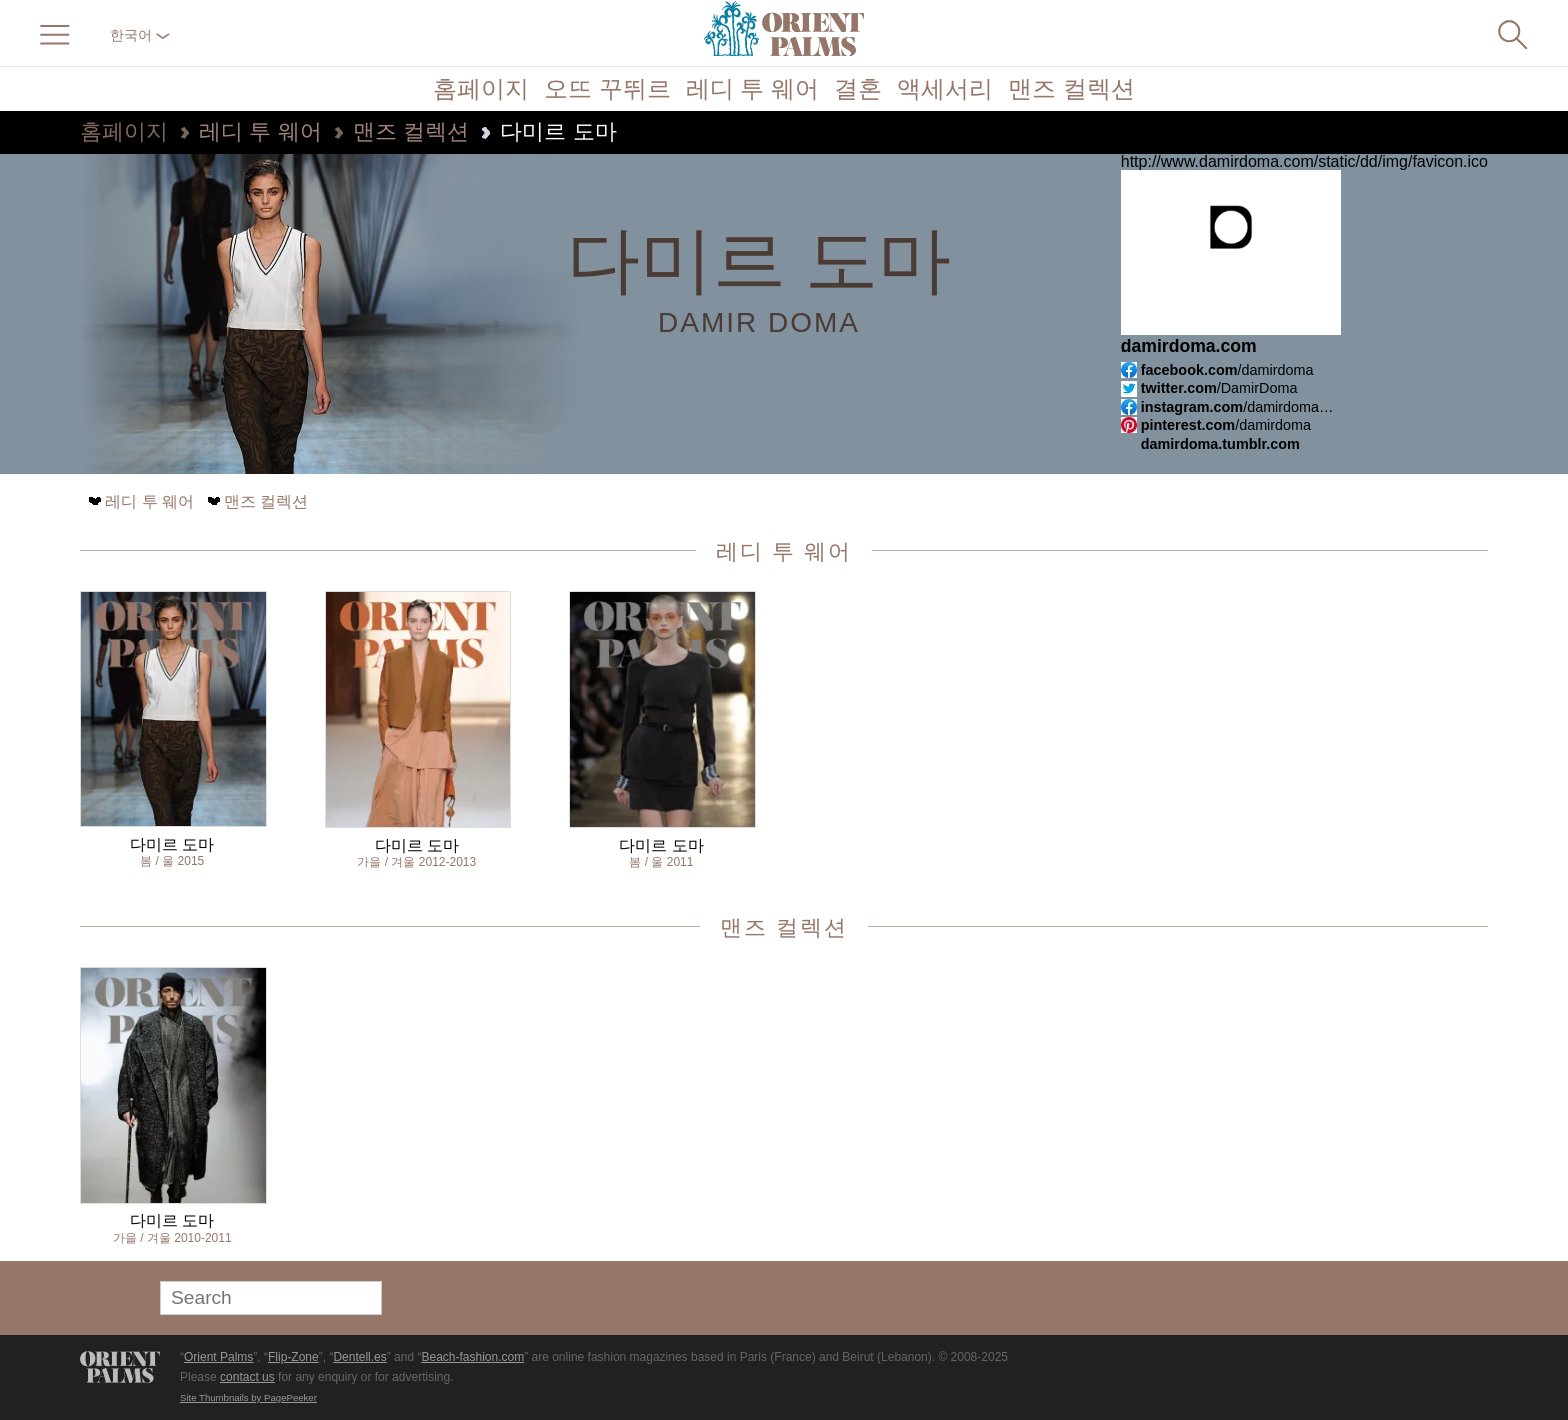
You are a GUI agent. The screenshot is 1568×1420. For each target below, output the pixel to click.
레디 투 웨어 (752, 89)
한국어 (140, 35)
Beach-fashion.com (472, 1357)
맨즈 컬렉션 (1071, 89)
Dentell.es (359, 1357)
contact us (247, 1377)
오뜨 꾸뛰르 (607, 89)
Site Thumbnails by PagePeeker (248, 1397)
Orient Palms (218, 1357)
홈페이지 (481, 89)
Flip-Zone (293, 1357)
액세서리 (945, 89)
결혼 (858, 89)
